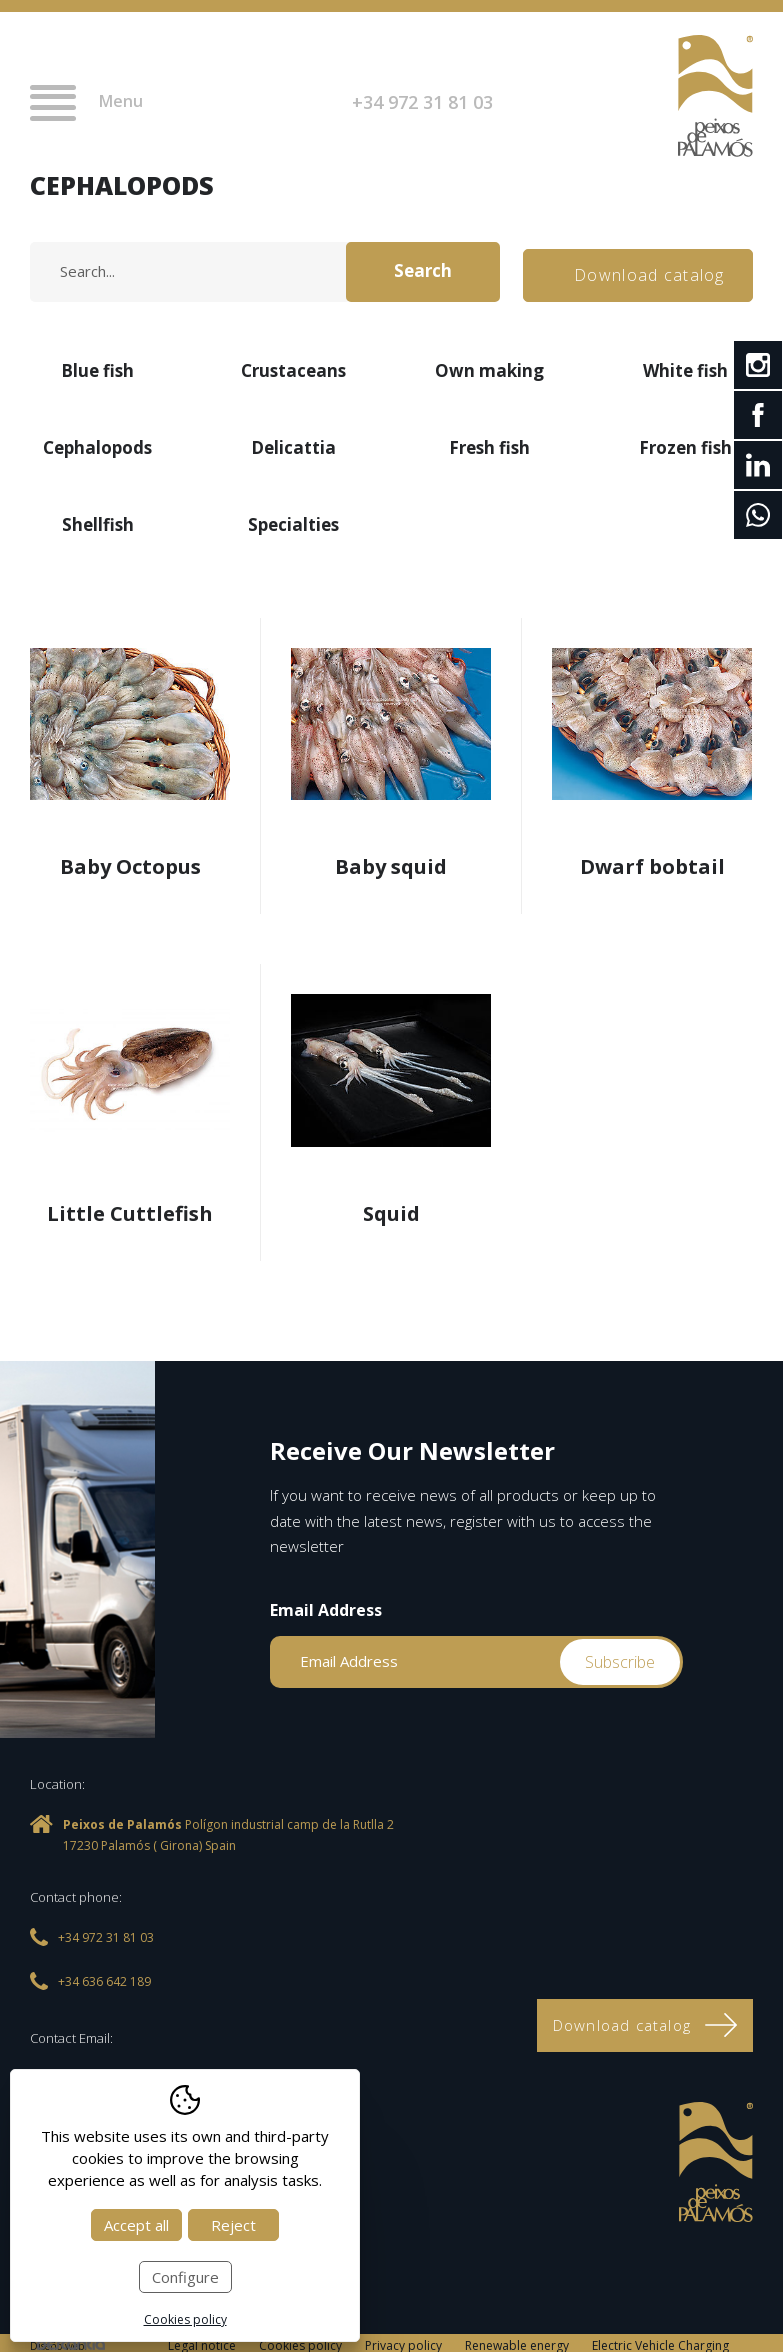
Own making (489, 365)
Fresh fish (489, 442)
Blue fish (97, 365)
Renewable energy (517, 2339)
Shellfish (98, 519)
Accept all (136, 2225)
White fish (685, 365)
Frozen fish (685, 442)
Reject (233, 2225)
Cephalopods (97, 442)
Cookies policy (185, 2319)
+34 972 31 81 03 (422, 102)
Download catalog (651, 269)
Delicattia (293, 442)
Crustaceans (293, 365)
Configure (185, 2277)
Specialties (293, 519)
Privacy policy (403, 2339)
